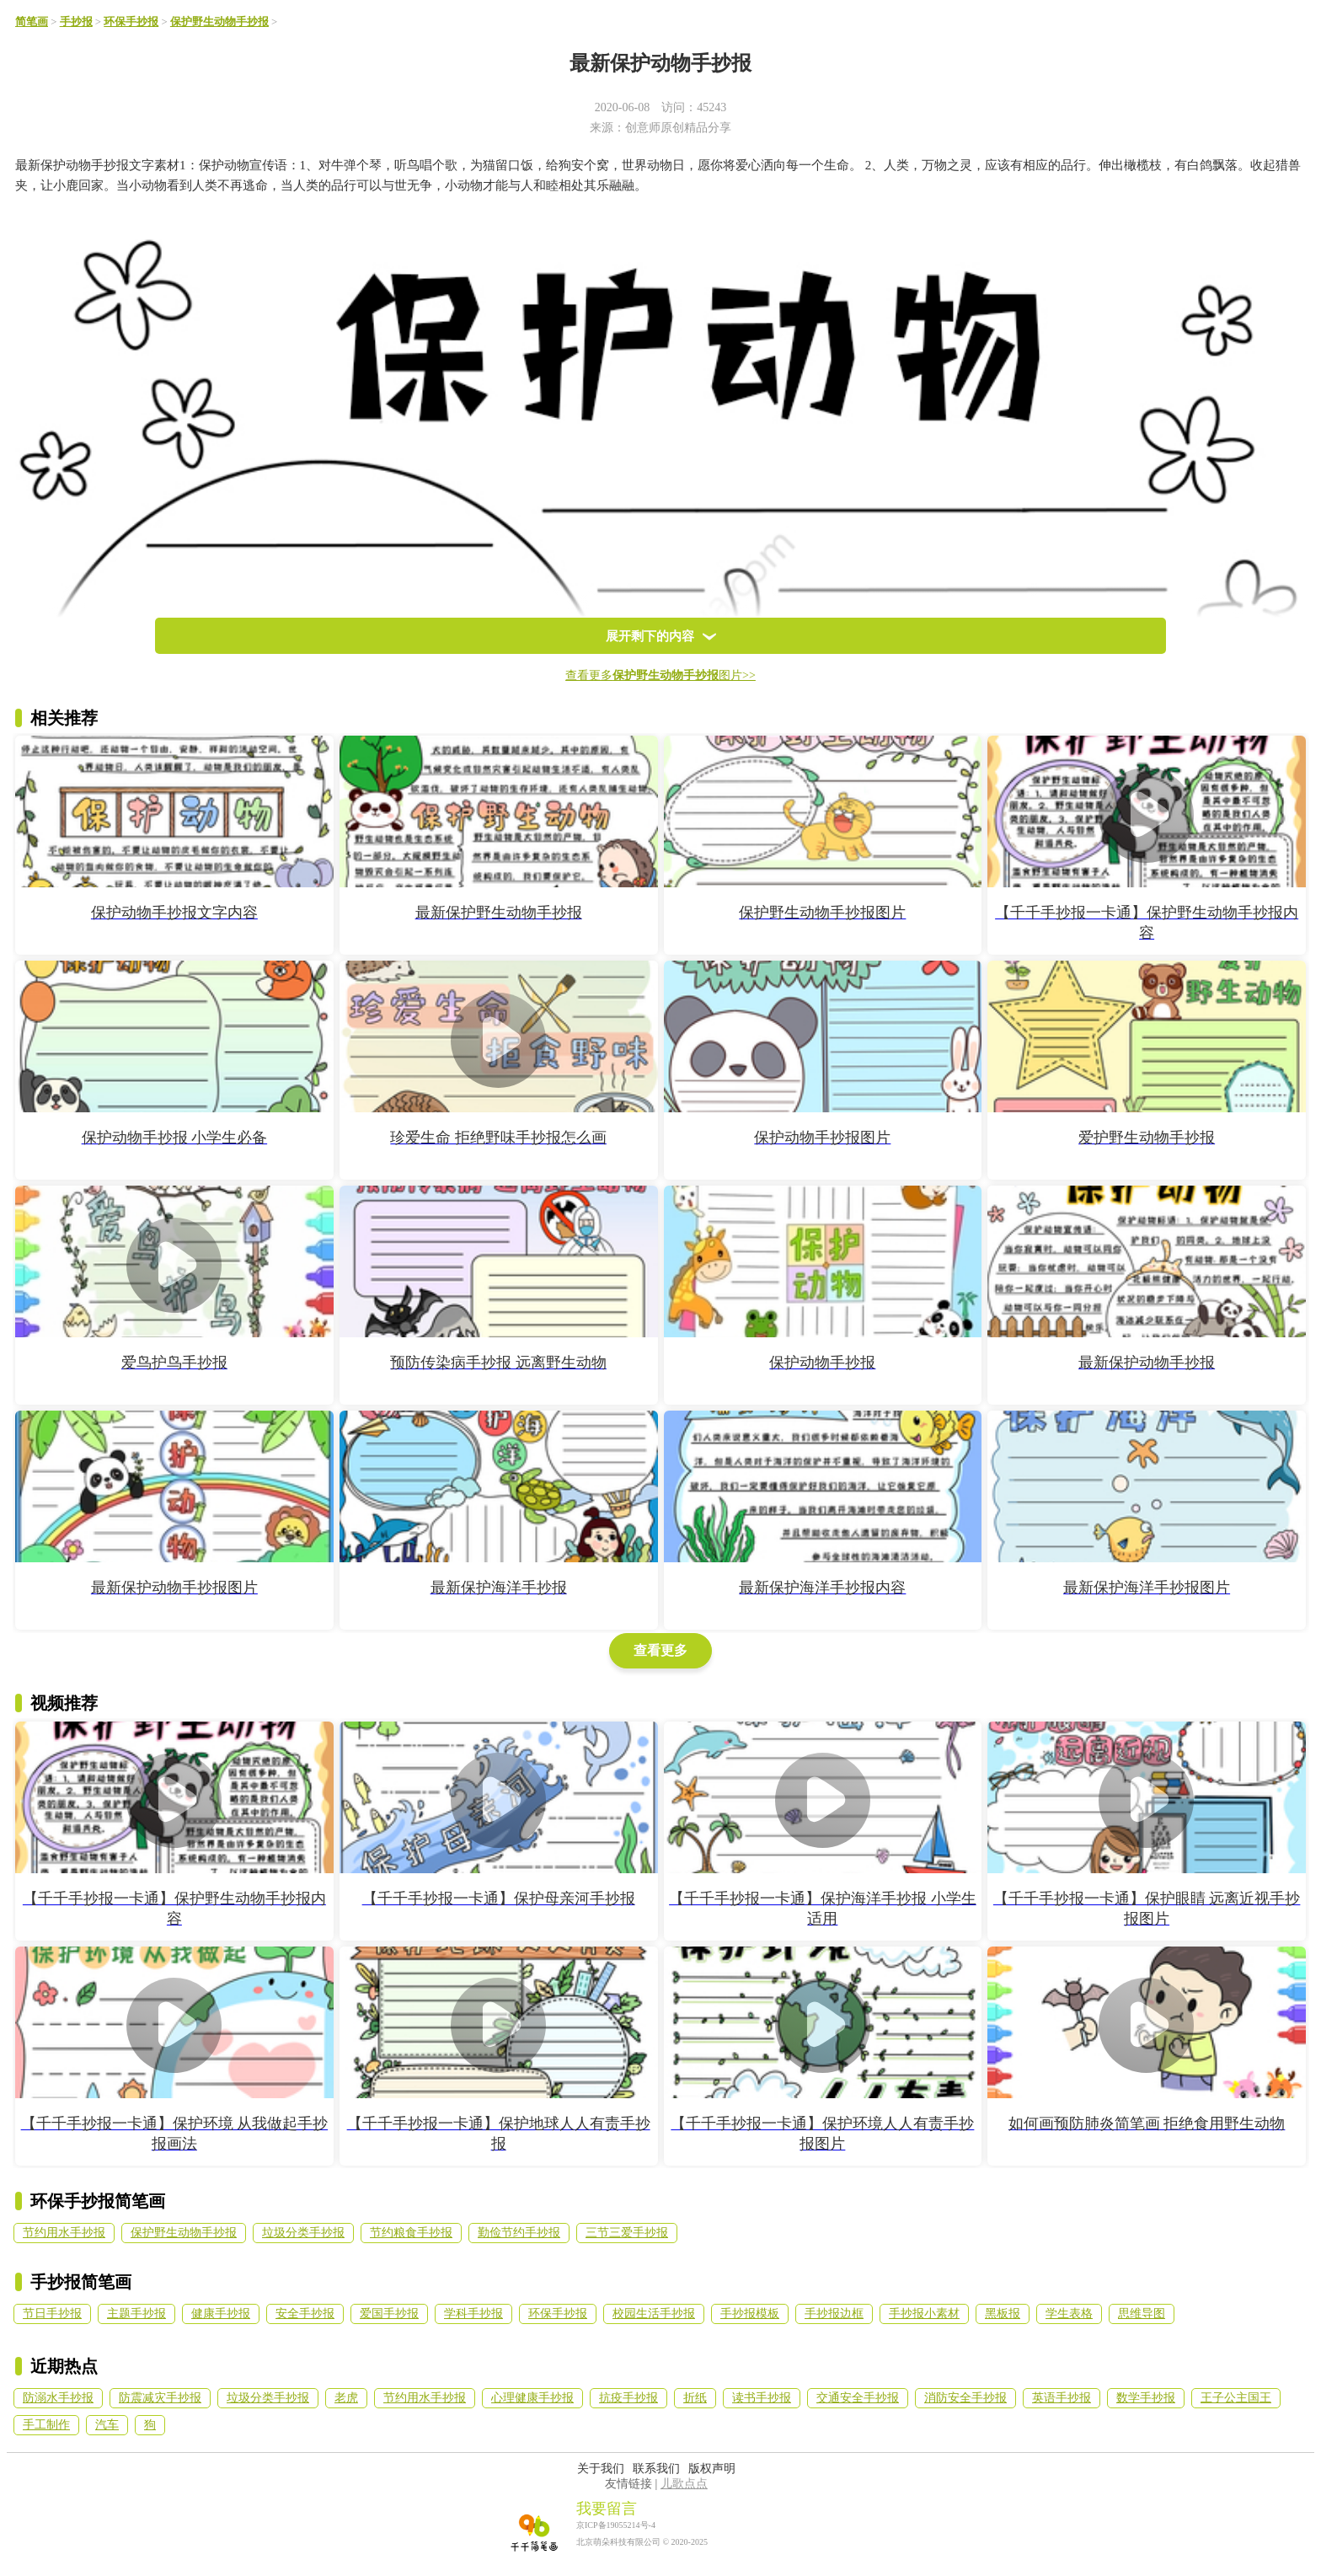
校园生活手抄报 (653, 2313)
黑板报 (1002, 2313)
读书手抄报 (761, 2397)
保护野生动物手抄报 (219, 22)
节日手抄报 (52, 2313)
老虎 (346, 2397)
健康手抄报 (220, 2313)
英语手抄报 (1061, 2397)
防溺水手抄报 (58, 2397)
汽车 (107, 2424)
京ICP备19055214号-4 (615, 2525)
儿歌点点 (684, 2483)
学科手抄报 (473, 2313)
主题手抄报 (136, 2313)
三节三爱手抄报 (627, 2232)
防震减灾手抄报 (160, 2397)
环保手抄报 (131, 22)
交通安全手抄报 (857, 2397)
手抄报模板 (749, 2313)
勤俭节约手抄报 (519, 2232)
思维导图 (1141, 2313)
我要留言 (606, 2508)
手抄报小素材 (924, 2313)
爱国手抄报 (389, 2313)
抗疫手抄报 (628, 2397)
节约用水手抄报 (64, 2232)
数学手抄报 (1145, 2397)
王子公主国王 (1236, 2397)
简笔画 (31, 22)
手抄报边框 (834, 2313)
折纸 (695, 2397)
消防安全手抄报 (965, 2397)
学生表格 (1069, 2313)
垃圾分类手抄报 (303, 2232)
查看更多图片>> (660, 675)
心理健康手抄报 (532, 2397)
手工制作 (46, 2424)
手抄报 (76, 22)
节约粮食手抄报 (411, 2232)
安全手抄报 (304, 2313)
